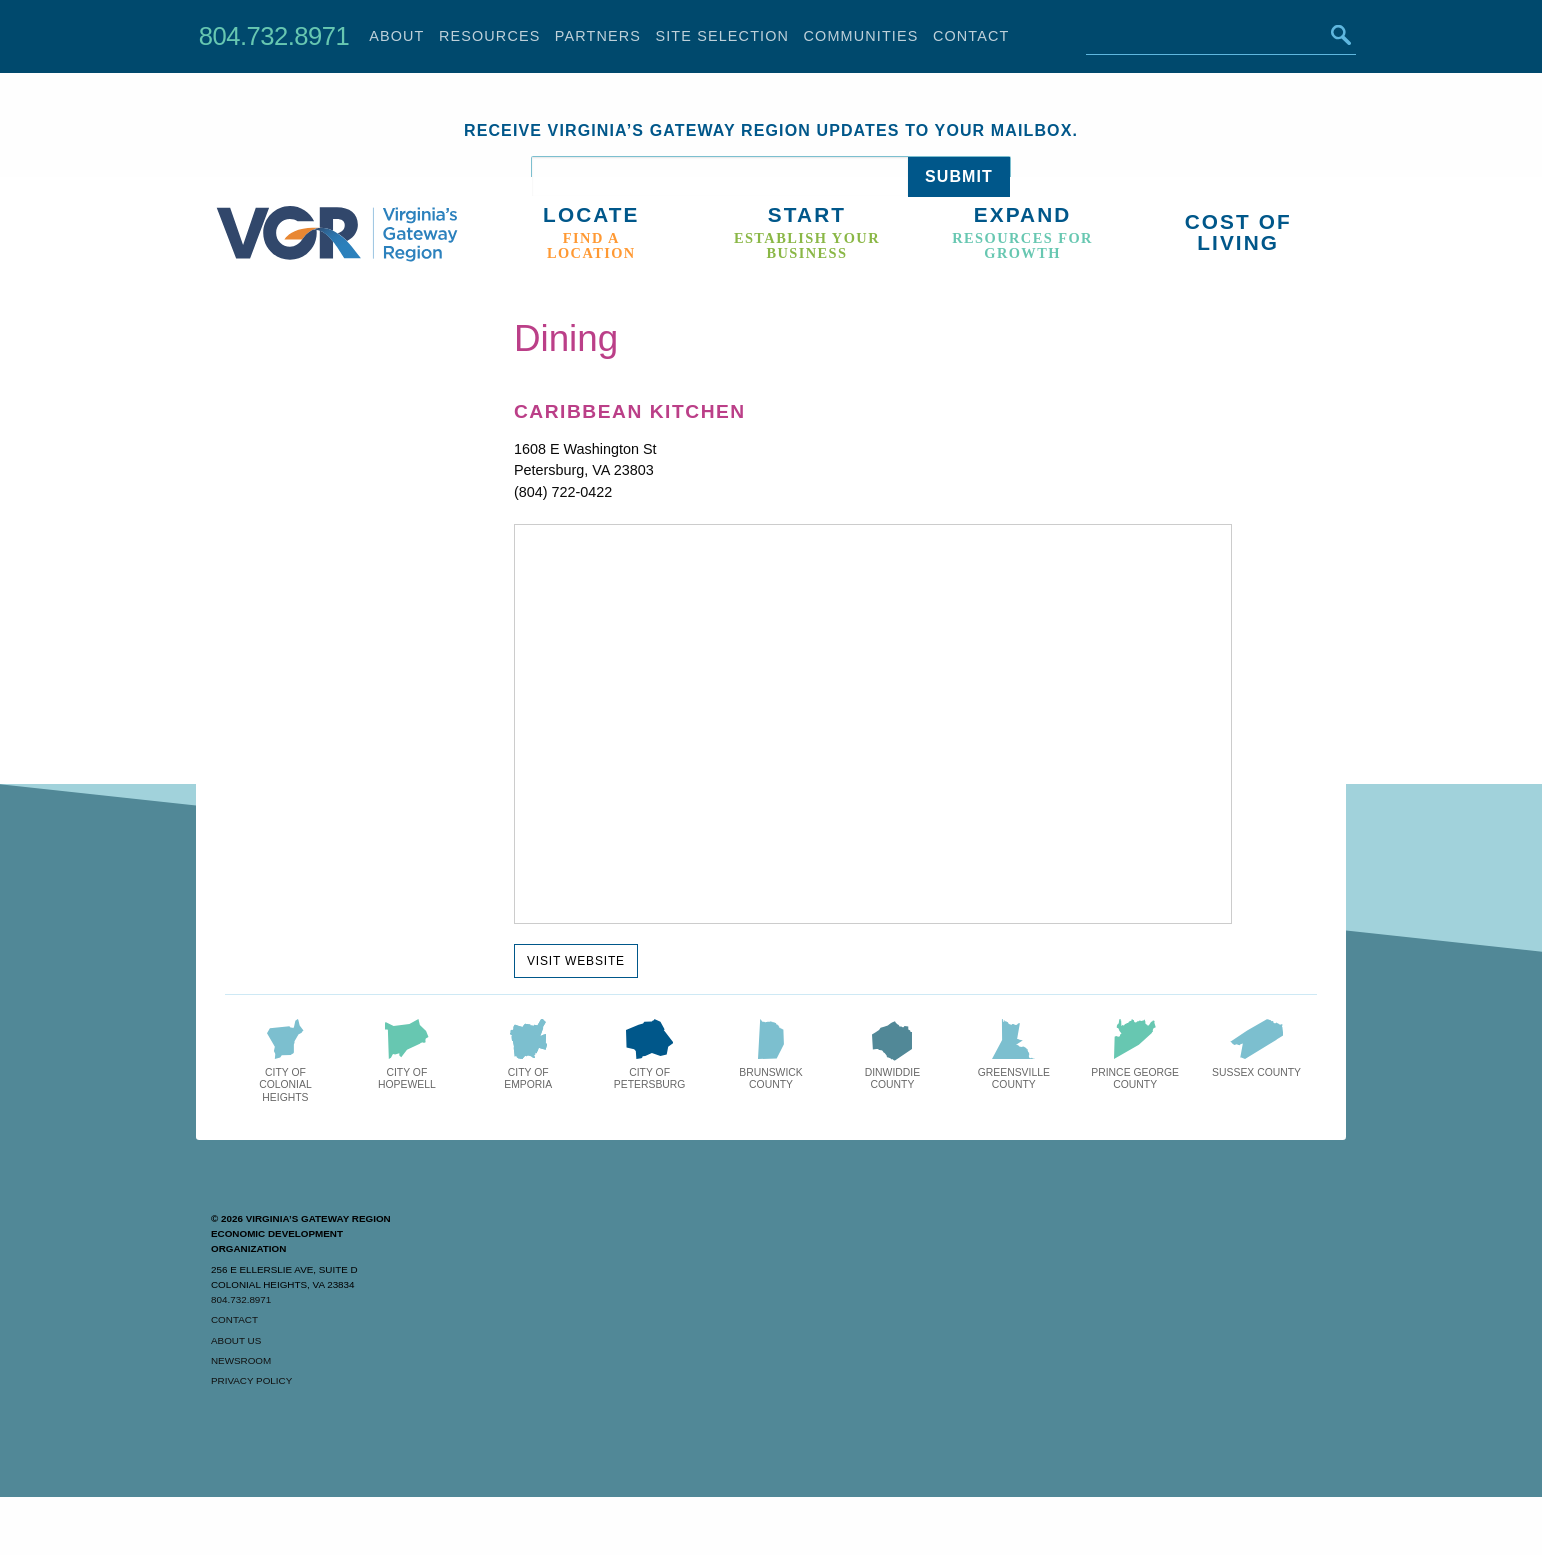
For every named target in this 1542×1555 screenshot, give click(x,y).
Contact (971, 36)
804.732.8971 (274, 36)
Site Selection (722, 36)
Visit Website (576, 961)
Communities (861, 36)
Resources (490, 36)
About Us (236, 1340)
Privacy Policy (251, 1380)
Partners (598, 36)
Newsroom (241, 1360)
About (396, 36)
